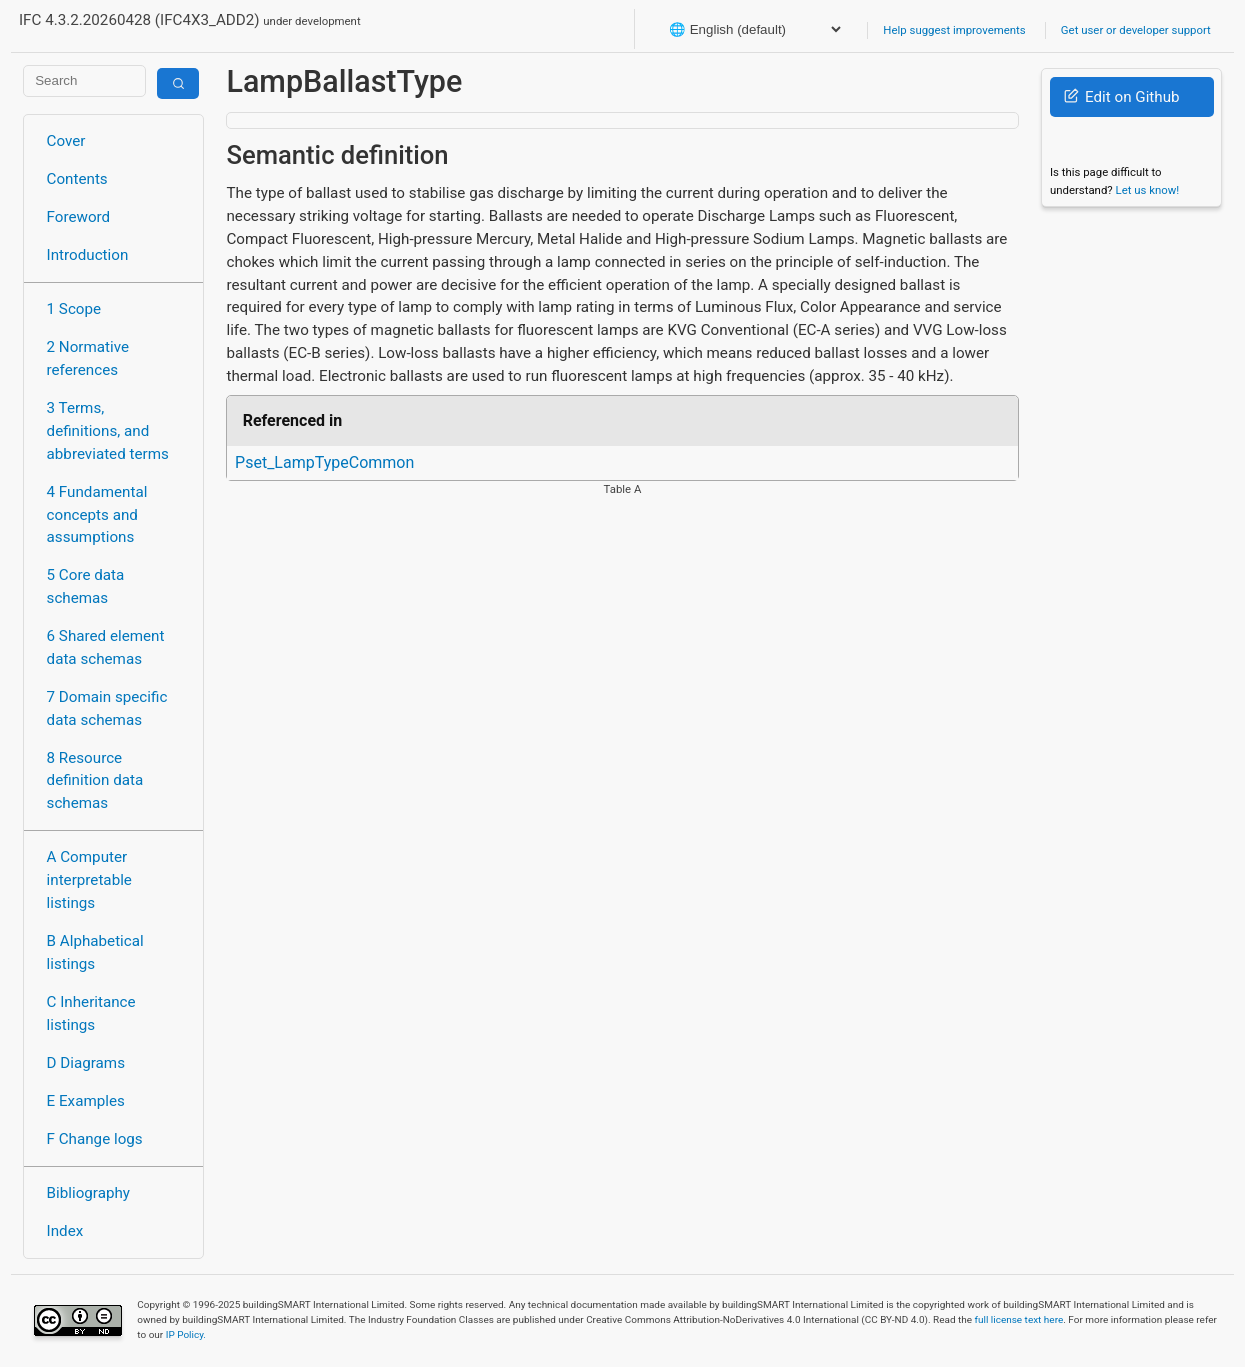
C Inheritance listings (91, 1013)
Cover (66, 141)
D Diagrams (86, 1063)
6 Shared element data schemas (106, 647)
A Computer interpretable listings (89, 880)
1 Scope (74, 309)
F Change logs (95, 1139)
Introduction (88, 255)
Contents (77, 179)
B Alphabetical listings (95, 952)
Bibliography (88, 1193)
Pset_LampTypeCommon (324, 462)
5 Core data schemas (86, 586)
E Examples (86, 1101)
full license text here (1019, 1319)
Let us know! (1148, 190)
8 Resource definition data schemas (95, 781)
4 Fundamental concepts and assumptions (97, 515)
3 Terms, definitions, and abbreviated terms (108, 431)
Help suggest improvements (954, 30)
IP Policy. (186, 1334)
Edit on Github (1121, 97)
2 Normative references (88, 358)
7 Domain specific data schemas (107, 708)
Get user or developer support (1136, 30)
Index (65, 1231)
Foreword (79, 217)
